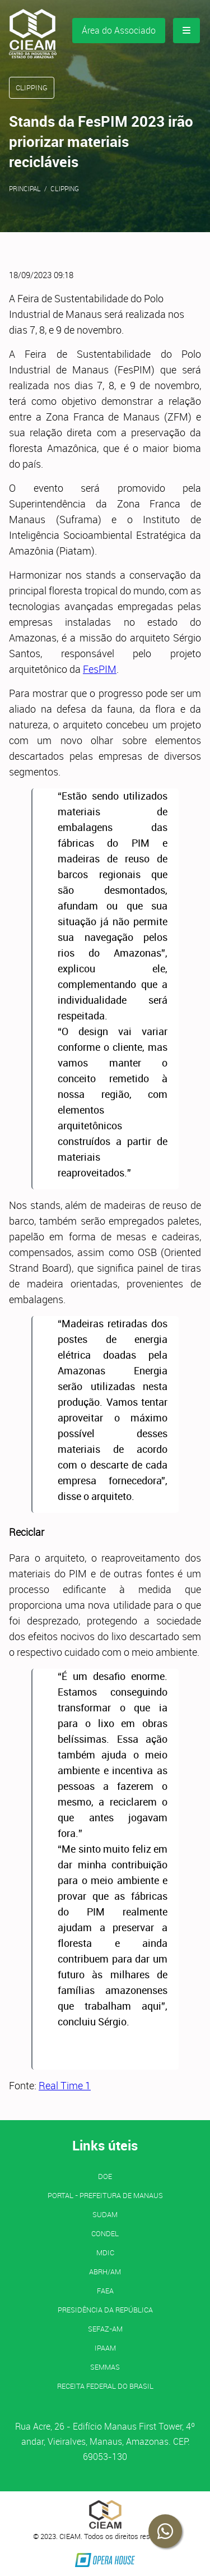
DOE (105, 2176)
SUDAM (105, 2214)
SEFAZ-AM (105, 2329)
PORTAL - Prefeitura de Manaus (105, 2195)
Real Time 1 (65, 2085)
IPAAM (105, 2348)
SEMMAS (105, 2367)
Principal (25, 188)
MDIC (105, 2252)
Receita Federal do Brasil (105, 2386)
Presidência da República (105, 2310)
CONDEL (105, 2233)
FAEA (105, 2291)
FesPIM (99, 669)
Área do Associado (119, 30)
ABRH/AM (105, 2271)
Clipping (64, 188)
